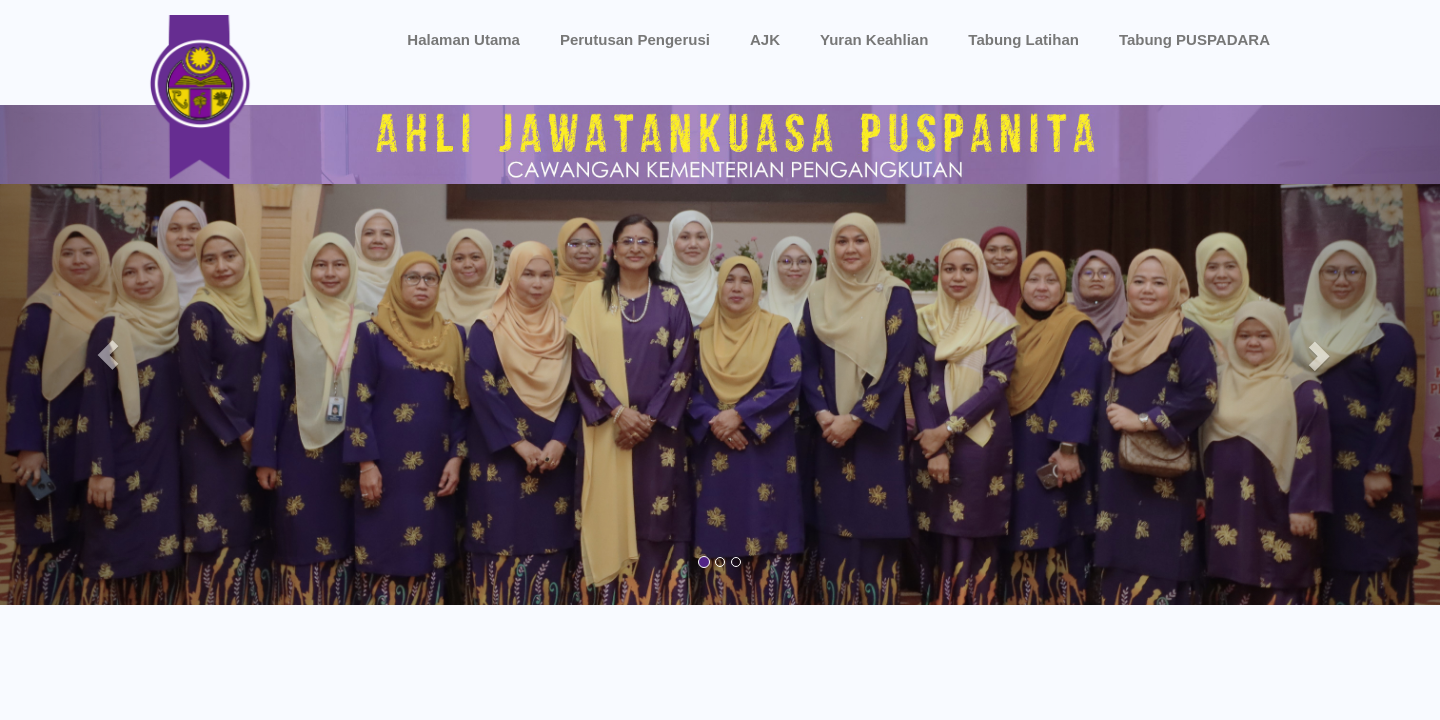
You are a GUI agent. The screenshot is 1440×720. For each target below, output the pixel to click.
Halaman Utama (463, 39)
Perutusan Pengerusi (635, 39)
